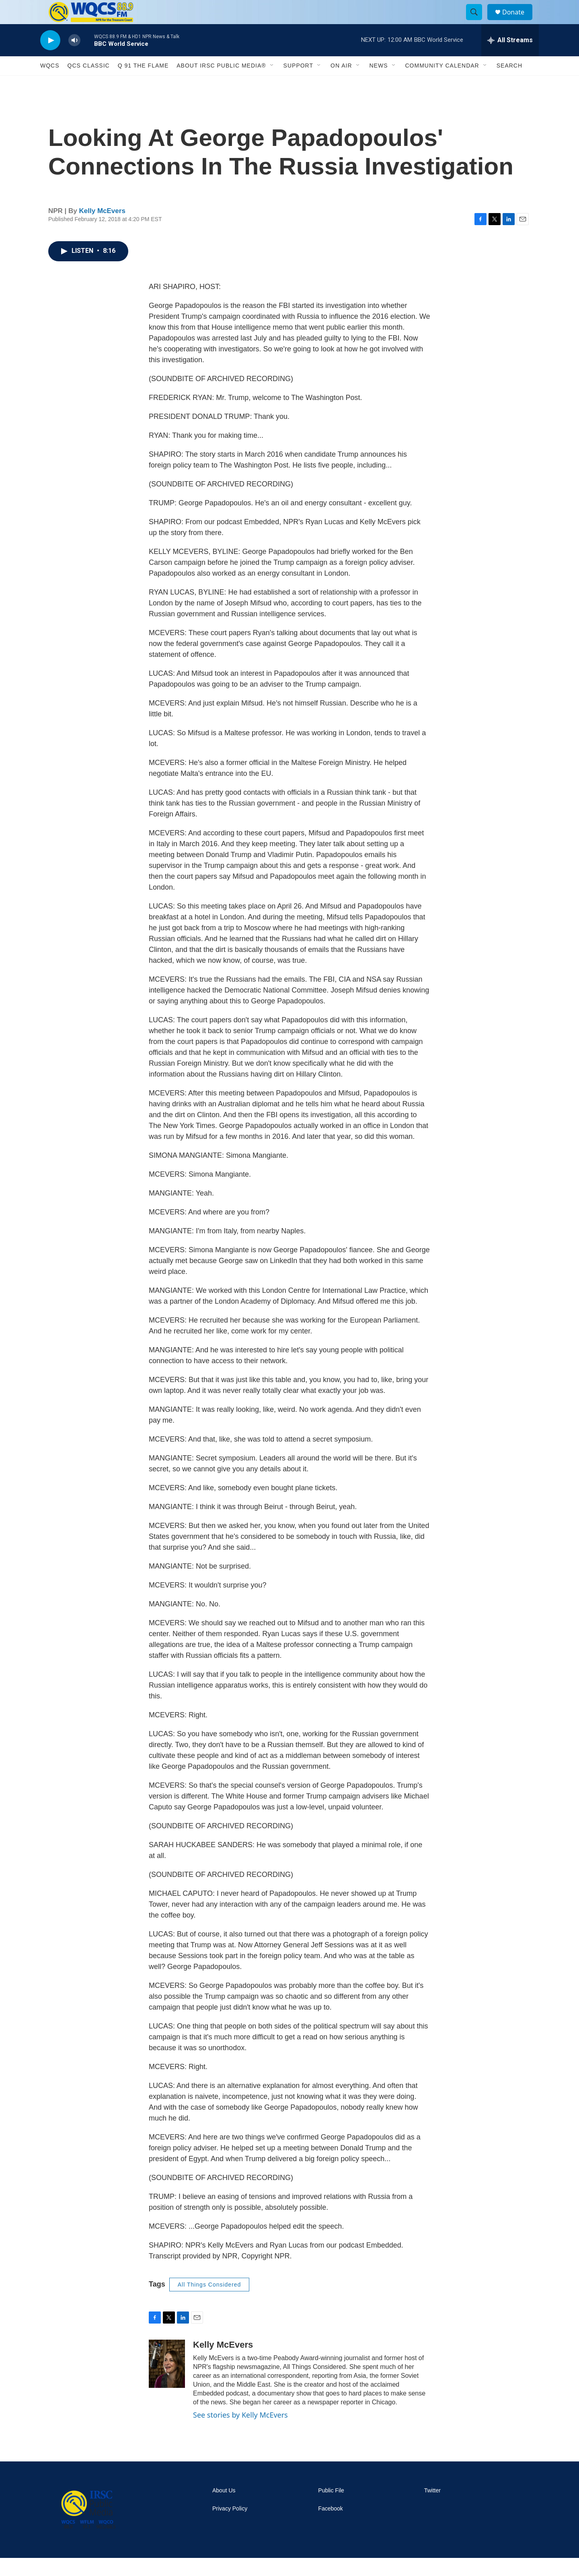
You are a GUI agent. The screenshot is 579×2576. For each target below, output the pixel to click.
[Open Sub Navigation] (272, 83)
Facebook (330, 2527)
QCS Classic (89, 83)
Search (509, 83)
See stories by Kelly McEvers (240, 2433)
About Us (224, 2509)
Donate (518, 21)
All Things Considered (209, 2302)
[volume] (74, 58)
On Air (341, 83)
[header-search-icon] (478, 21)
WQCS (50, 83)
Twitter (432, 2509)
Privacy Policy (229, 2527)
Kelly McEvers (102, 229)
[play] (50, 58)
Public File (331, 2509)
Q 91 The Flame (143, 83)
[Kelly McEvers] (167, 2382)
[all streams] (510, 58)
